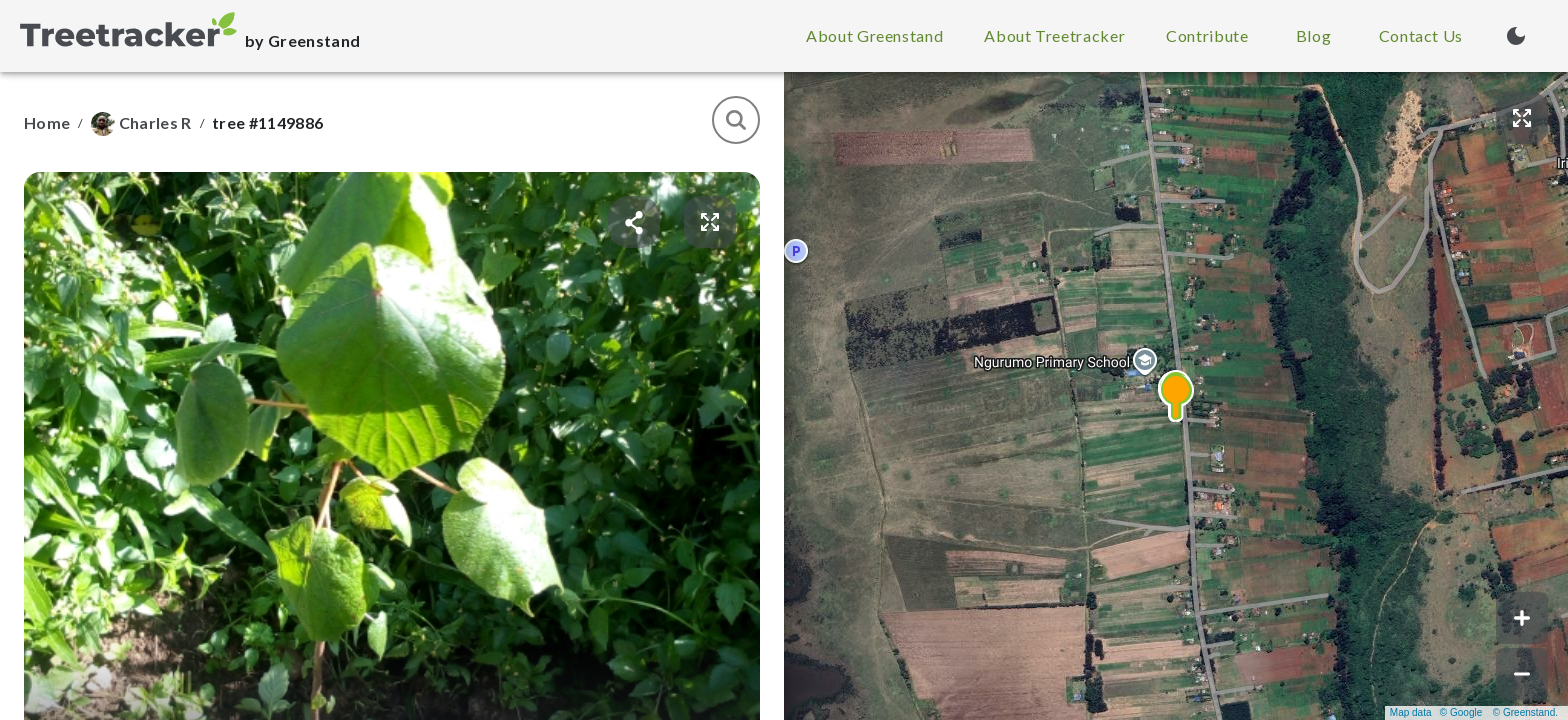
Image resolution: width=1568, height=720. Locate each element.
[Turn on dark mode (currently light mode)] (1516, 36)
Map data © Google (1436, 712)
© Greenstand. (1525, 712)
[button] (1176, 396)
